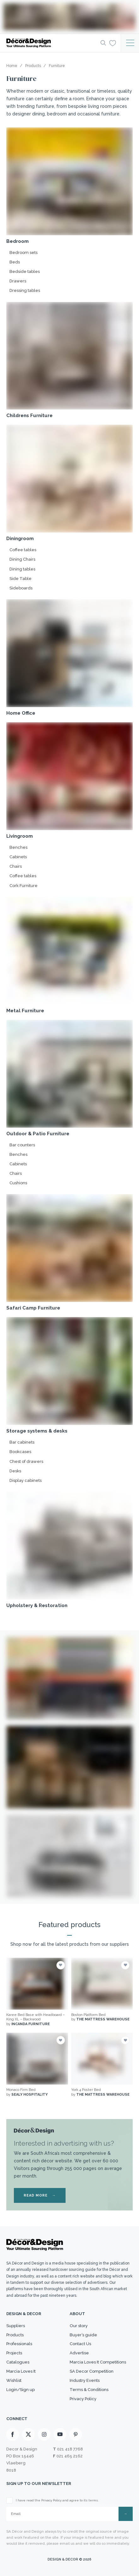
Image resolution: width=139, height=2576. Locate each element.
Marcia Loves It (21, 2371)
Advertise (79, 2353)
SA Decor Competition (91, 2371)
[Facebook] (12, 2434)
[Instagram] (44, 2434)
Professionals (19, 2343)
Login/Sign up (20, 2389)
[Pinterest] (75, 2434)
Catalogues (17, 2362)
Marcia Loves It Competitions (98, 2362)
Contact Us (80, 2343)
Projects (14, 2353)
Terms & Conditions (89, 2389)
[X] (28, 2434)
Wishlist (13, 2380)
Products (15, 2335)
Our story (79, 2325)
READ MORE (40, 2195)
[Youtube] (60, 2434)
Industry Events (85, 2380)
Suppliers (15, 2325)
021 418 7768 (70, 2449)
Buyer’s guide (83, 2335)
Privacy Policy (83, 2398)
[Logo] (51, 43)
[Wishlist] (113, 43)
